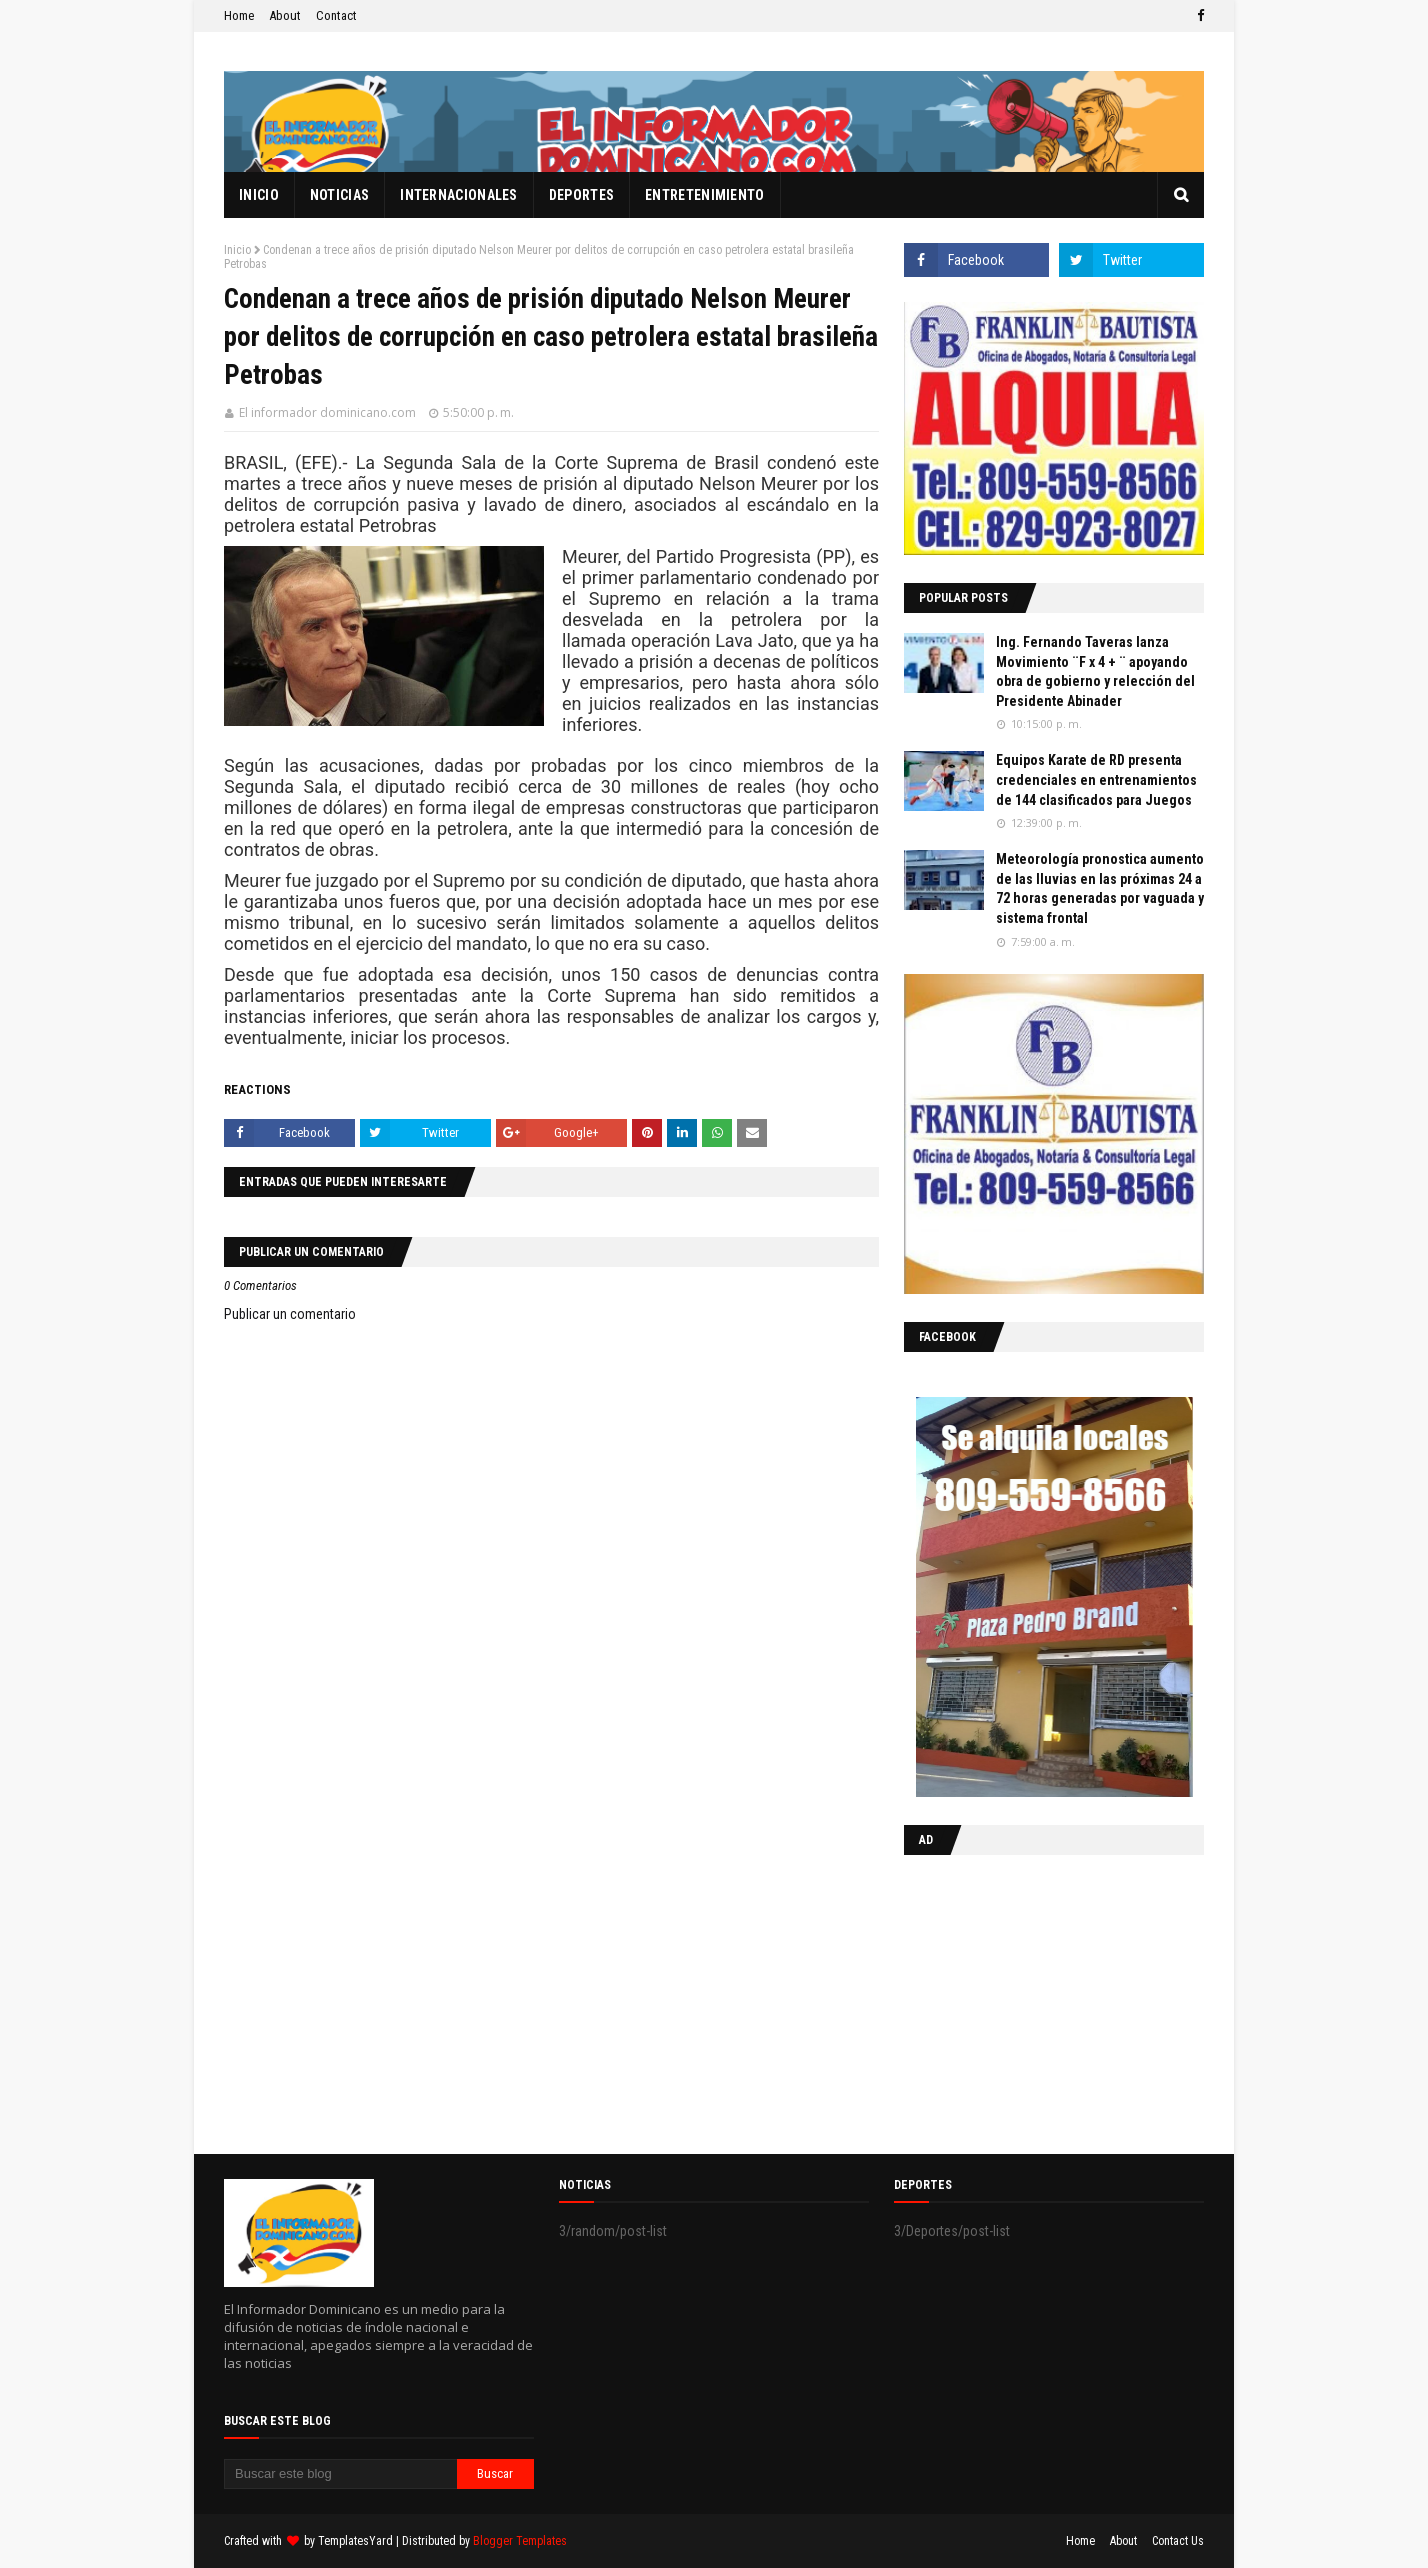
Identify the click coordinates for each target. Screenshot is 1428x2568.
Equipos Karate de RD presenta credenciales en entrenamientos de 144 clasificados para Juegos (1096, 779)
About (285, 15)
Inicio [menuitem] (259, 195)
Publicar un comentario (290, 1314)
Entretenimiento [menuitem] (705, 195)
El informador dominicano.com (327, 412)
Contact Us (1178, 2541)
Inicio (237, 250)
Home (239, 15)
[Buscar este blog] (340, 2474)
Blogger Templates (520, 2541)
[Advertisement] (1029, 2000)
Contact (336, 15)
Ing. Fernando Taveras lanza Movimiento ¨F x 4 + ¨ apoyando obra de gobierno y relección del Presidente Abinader (1095, 671)
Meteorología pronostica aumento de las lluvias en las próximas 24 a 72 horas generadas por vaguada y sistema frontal (1100, 888)
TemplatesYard (355, 2541)
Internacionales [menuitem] (459, 195)
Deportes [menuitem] (581, 195)
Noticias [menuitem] (339, 195)
